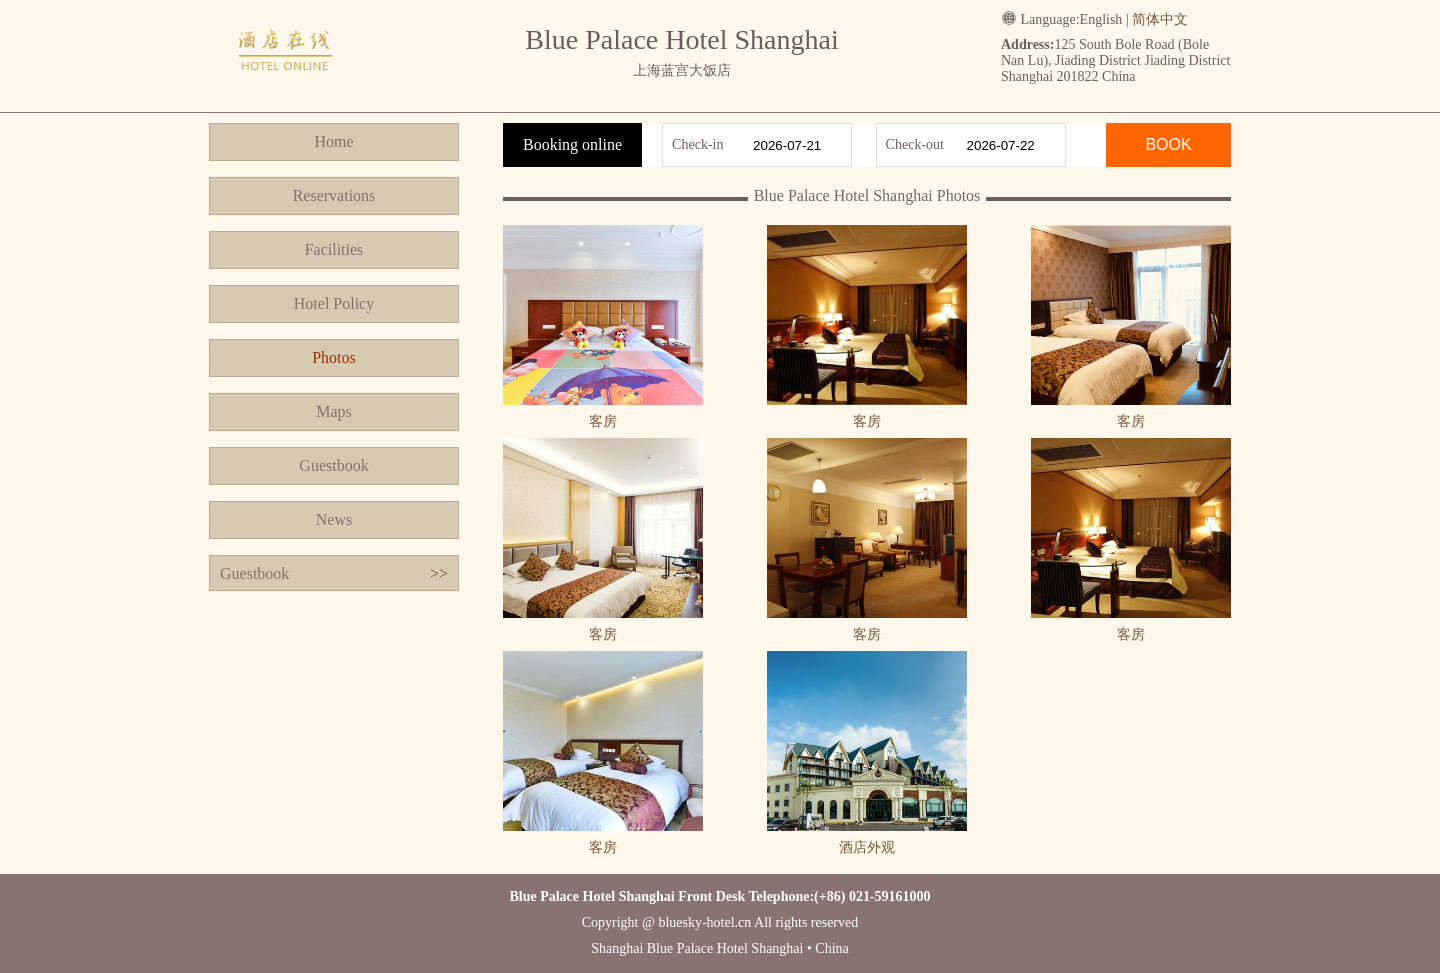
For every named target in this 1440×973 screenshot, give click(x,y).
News (334, 519)
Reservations (334, 195)
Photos (334, 357)
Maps (334, 411)
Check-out (915, 144)
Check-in (697, 144)
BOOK (1168, 144)
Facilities (334, 249)
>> (439, 573)
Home (333, 141)
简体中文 (1160, 19)
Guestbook (333, 465)
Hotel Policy (334, 303)
